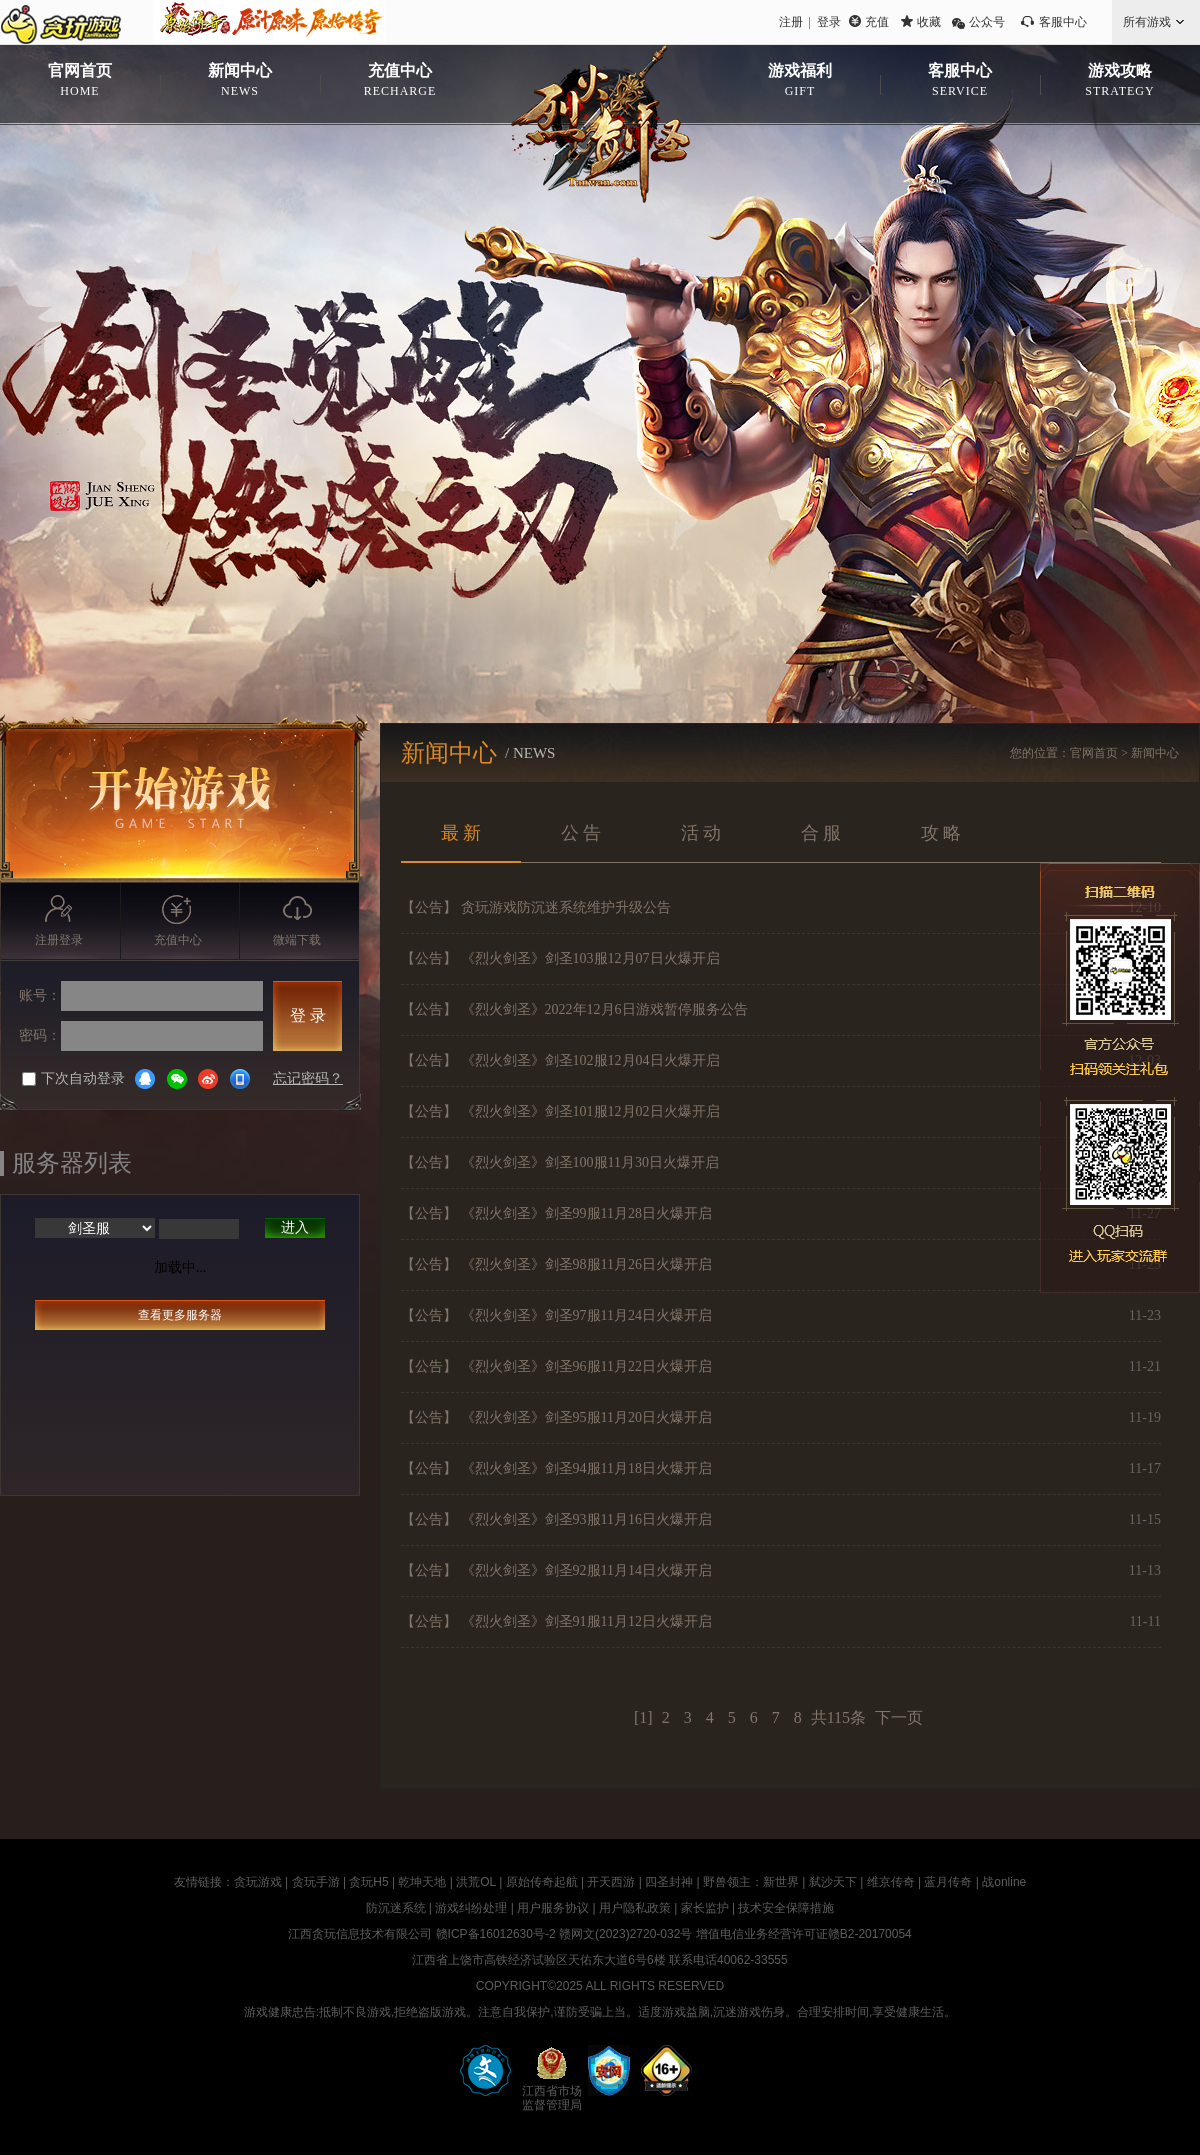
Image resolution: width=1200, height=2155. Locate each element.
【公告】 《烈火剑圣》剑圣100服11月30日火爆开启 (560, 1162)
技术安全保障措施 (786, 1908)
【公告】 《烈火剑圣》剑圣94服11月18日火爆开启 (556, 1468)
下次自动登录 (73, 1078)
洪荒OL (476, 1882)
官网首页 (1094, 753)
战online (1004, 1882)
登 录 (308, 1015)
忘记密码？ (308, 1078)
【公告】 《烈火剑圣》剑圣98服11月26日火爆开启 (556, 1264)
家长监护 (705, 1908)
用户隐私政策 (635, 1908)
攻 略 (941, 833)
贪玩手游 (316, 1882)
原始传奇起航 (542, 1882)
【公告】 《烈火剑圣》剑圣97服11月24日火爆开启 (556, 1315)
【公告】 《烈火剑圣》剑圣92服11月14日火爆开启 (556, 1570)
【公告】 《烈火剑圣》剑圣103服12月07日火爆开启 (560, 958)
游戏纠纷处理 (471, 1908)
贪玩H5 (368, 1882)
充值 (877, 22)
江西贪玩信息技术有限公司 (360, 1934)
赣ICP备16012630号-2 (496, 1934)
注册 (791, 22)
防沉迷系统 (396, 1908)
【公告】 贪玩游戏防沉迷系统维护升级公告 (536, 907)
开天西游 (611, 1882)
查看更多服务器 (180, 1315)
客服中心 (1063, 22)
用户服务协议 (553, 1908)
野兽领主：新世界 (751, 1882)
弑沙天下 (833, 1882)
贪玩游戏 (258, 1882)
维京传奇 (891, 1882)
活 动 (701, 833)
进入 (295, 1227)
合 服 (821, 833)
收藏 (929, 22)
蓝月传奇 (948, 1882)
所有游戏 (1147, 22)
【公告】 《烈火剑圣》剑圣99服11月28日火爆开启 (556, 1213)
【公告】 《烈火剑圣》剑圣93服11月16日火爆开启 (556, 1519)
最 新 (461, 833)
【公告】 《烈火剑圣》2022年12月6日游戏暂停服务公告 (574, 1009)
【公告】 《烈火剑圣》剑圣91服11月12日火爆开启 (556, 1621)
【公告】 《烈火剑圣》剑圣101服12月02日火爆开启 (560, 1111)
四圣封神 (669, 1882)
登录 (829, 22)
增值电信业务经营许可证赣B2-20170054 (804, 1934)
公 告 (581, 833)
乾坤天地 (422, 1882)
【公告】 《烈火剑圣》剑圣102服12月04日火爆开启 (560, 1060)
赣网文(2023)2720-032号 (625, 1934)
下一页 (899, 1717)
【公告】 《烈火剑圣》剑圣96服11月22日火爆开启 (556, 1366)
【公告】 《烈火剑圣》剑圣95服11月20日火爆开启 (556, 1417)
